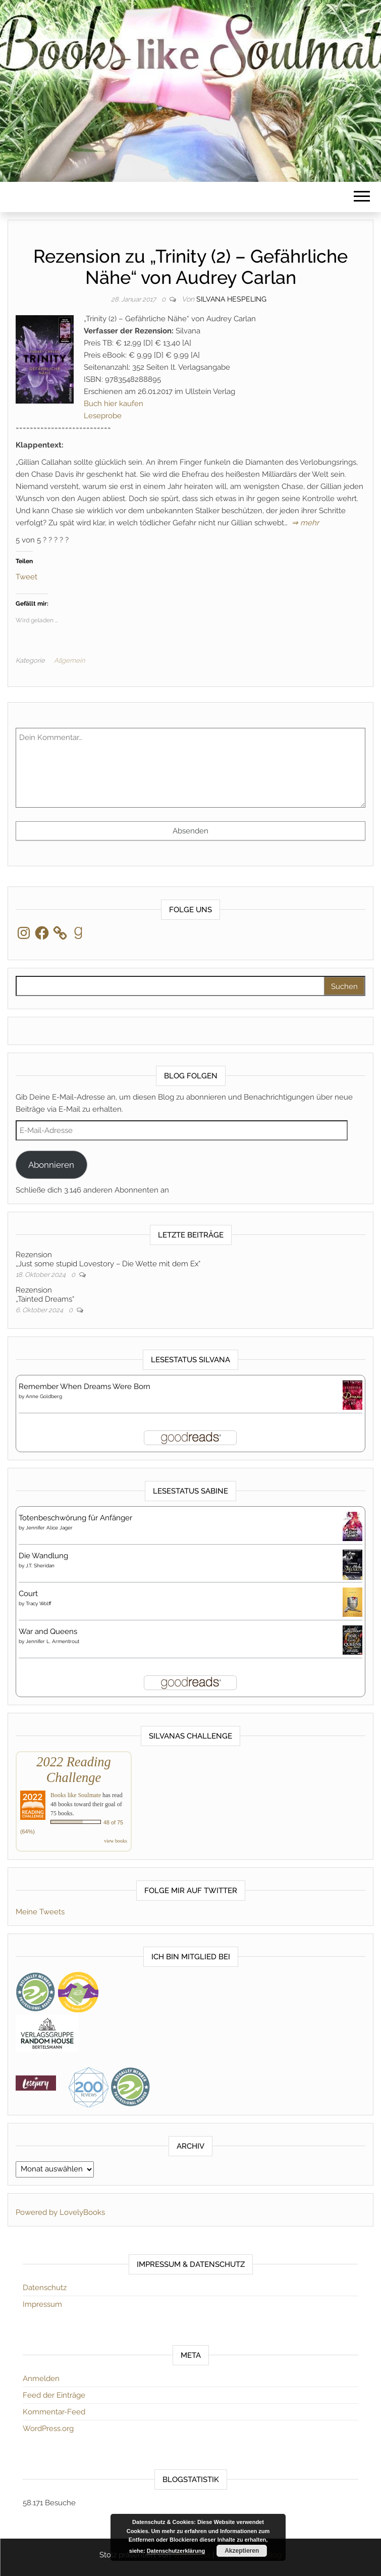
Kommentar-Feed (54, 2411)
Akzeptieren (242, 2550)
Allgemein (69, 660)
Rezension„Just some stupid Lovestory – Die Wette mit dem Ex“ (108, 1259)
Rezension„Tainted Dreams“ (45, 1294)
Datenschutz (45, 2287)
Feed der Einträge (54, 2395)
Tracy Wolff (38, 1603)
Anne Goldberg (44, 1396)
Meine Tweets (40, 1911)
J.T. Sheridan (40, 1565)
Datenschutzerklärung (176, 2551)
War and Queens (48, 1631)
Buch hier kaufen (113, 403)
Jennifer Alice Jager (49, 1527)
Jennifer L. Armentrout (52, 1641)
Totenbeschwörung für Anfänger (75, 1517)
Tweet (26, 576)
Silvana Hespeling (231, 299)
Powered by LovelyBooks (60, 2212)
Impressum (42, 2304)
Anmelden (41, 2378)
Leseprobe (103, 415)
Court (28, 1593)
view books (115, 1841)
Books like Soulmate (75, 1795)
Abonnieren (51, 1165)
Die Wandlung (43, 1555)
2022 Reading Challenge (73, 1769)
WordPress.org (48, 2428)
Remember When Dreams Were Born (84, 1386)
